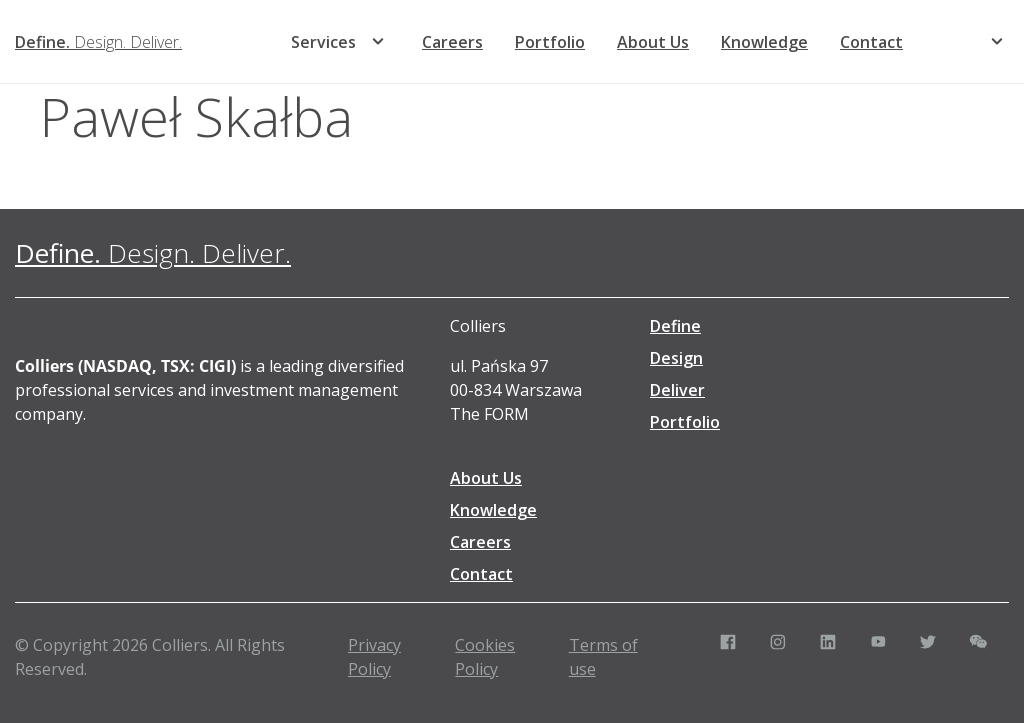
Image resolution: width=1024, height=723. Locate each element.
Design (676, 358)
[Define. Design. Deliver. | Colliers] (98, 42)
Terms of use (603, 657)
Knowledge (764, 42)
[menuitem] (950, 42)
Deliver (677, 390)
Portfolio (550, 42)
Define (675, 326)
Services (323, 42)
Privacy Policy (374, 657)
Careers (452, 42)
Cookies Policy (485, 657)
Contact (871, 42)
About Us (653, 42)
